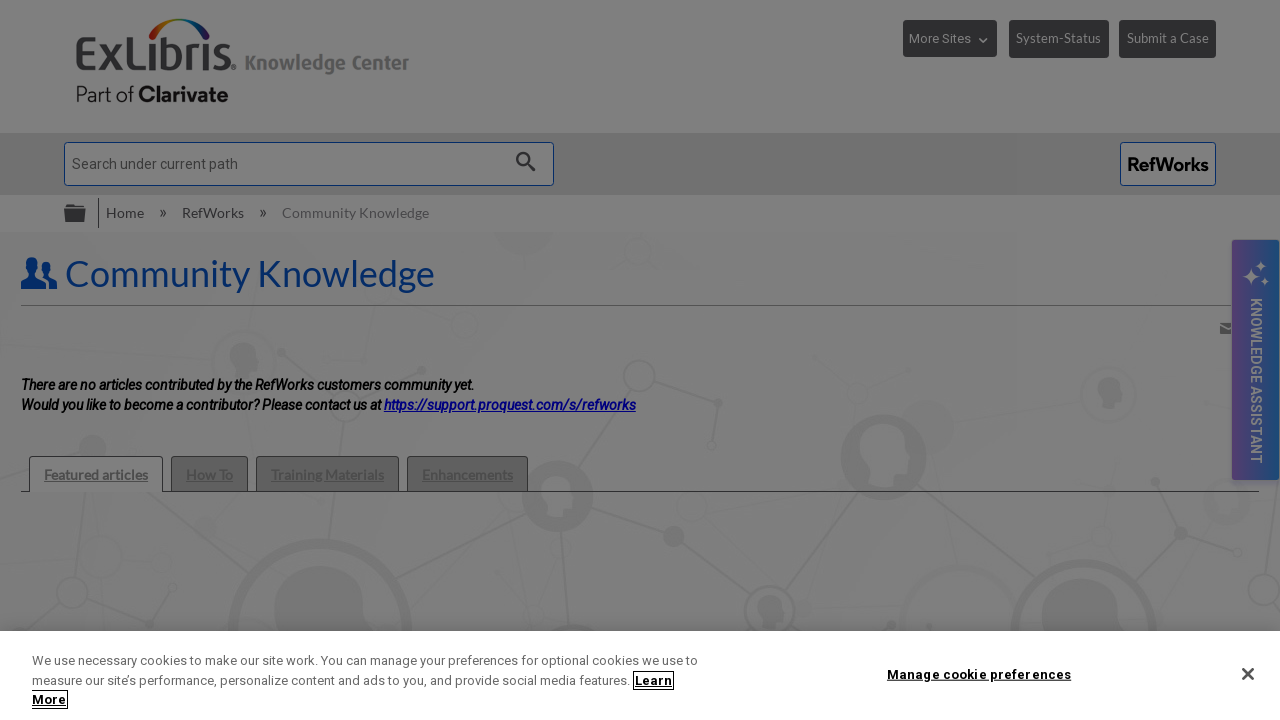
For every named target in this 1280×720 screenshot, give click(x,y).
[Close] (1248, 674)
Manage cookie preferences (979, 673)
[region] (640, 675)
